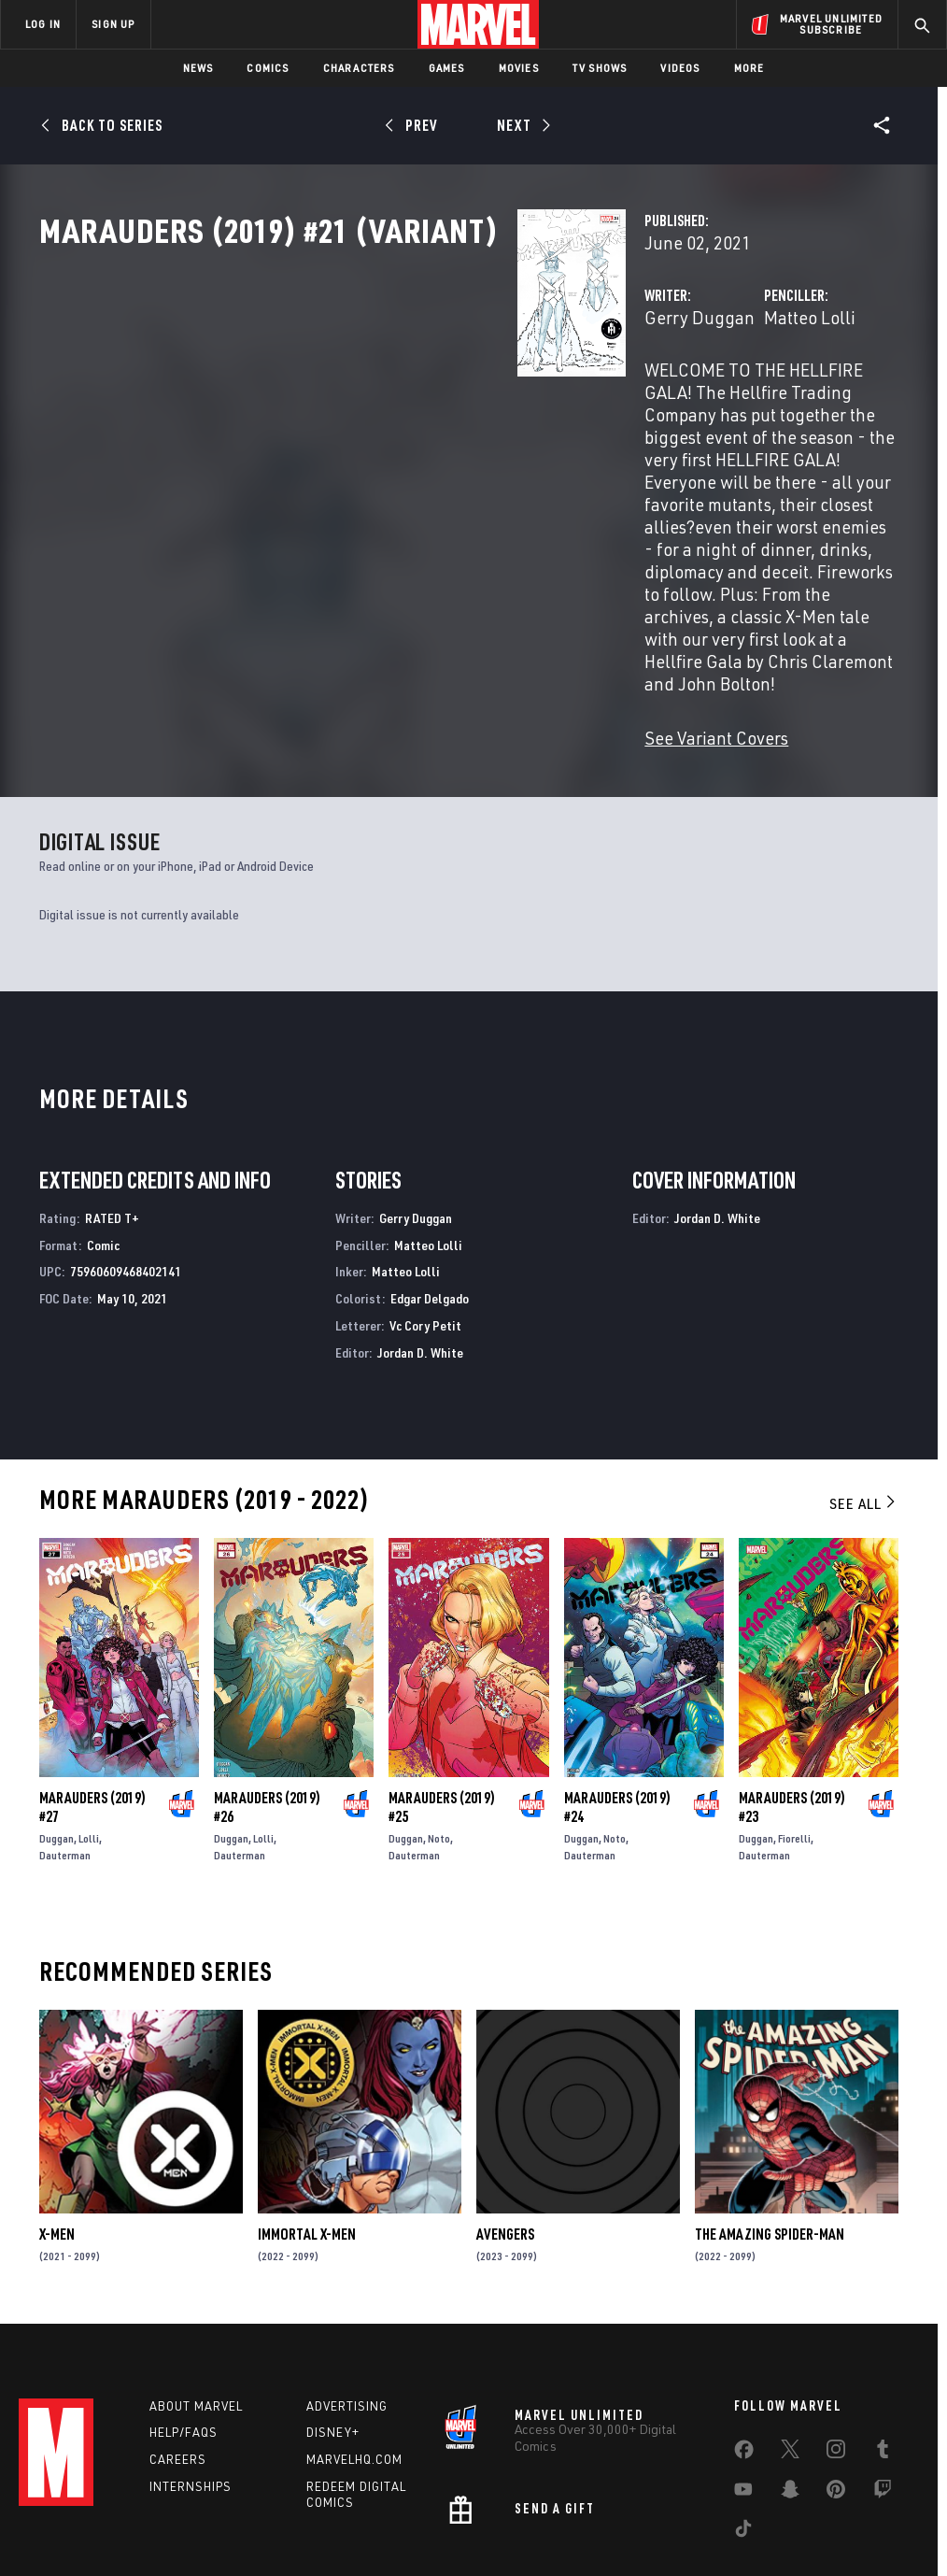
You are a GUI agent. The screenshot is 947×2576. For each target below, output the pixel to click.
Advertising (347, 2291)
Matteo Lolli (642, 399)
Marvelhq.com (354, 2345)
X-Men (57, 2114)
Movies (519, 68)
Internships (190, 2372)
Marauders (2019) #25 (442, 1687)
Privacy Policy (166, 2508)
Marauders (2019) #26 (267, 1687)
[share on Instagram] (836, 2337)
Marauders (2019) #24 (617, 1687)
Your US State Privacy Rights (290, 2508)
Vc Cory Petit (425, 1206)
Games (447, 68)
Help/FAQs (183, 2318)
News (198, 68)
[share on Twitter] (790, 2337)
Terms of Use (80, 2508)
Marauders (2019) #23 (792, 1687)
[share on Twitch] (882, 2378)
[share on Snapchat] (790, 2378)
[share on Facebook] (744, 2338)
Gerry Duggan (365, 399)
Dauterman (65, 1736)
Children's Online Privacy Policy (579, 2508)
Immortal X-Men (307, 2114)
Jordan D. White (420, 1233)
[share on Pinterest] (836, 2378)
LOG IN (43, 24)
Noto (439, 1719)
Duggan (56, 1719)
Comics (268, 68)
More (749, 68)
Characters (359, 68)
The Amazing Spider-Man (769, 2114)
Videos (680, 68)
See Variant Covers (382, 618)
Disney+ (333, 2318)
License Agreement (725, 2508)
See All (863, 1383)
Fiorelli (794, 1719)
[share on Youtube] (743, 2378)
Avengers (505, 2114)
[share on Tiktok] (743, 2417)
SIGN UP (113, 24)
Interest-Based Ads (842, 2508)
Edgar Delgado (429, 1179)
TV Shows (600, 68)
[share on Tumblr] (882, 2337)
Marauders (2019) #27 (92, 1687)
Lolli (88, 1719)
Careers (177, 2345)
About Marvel (196, 2291)
